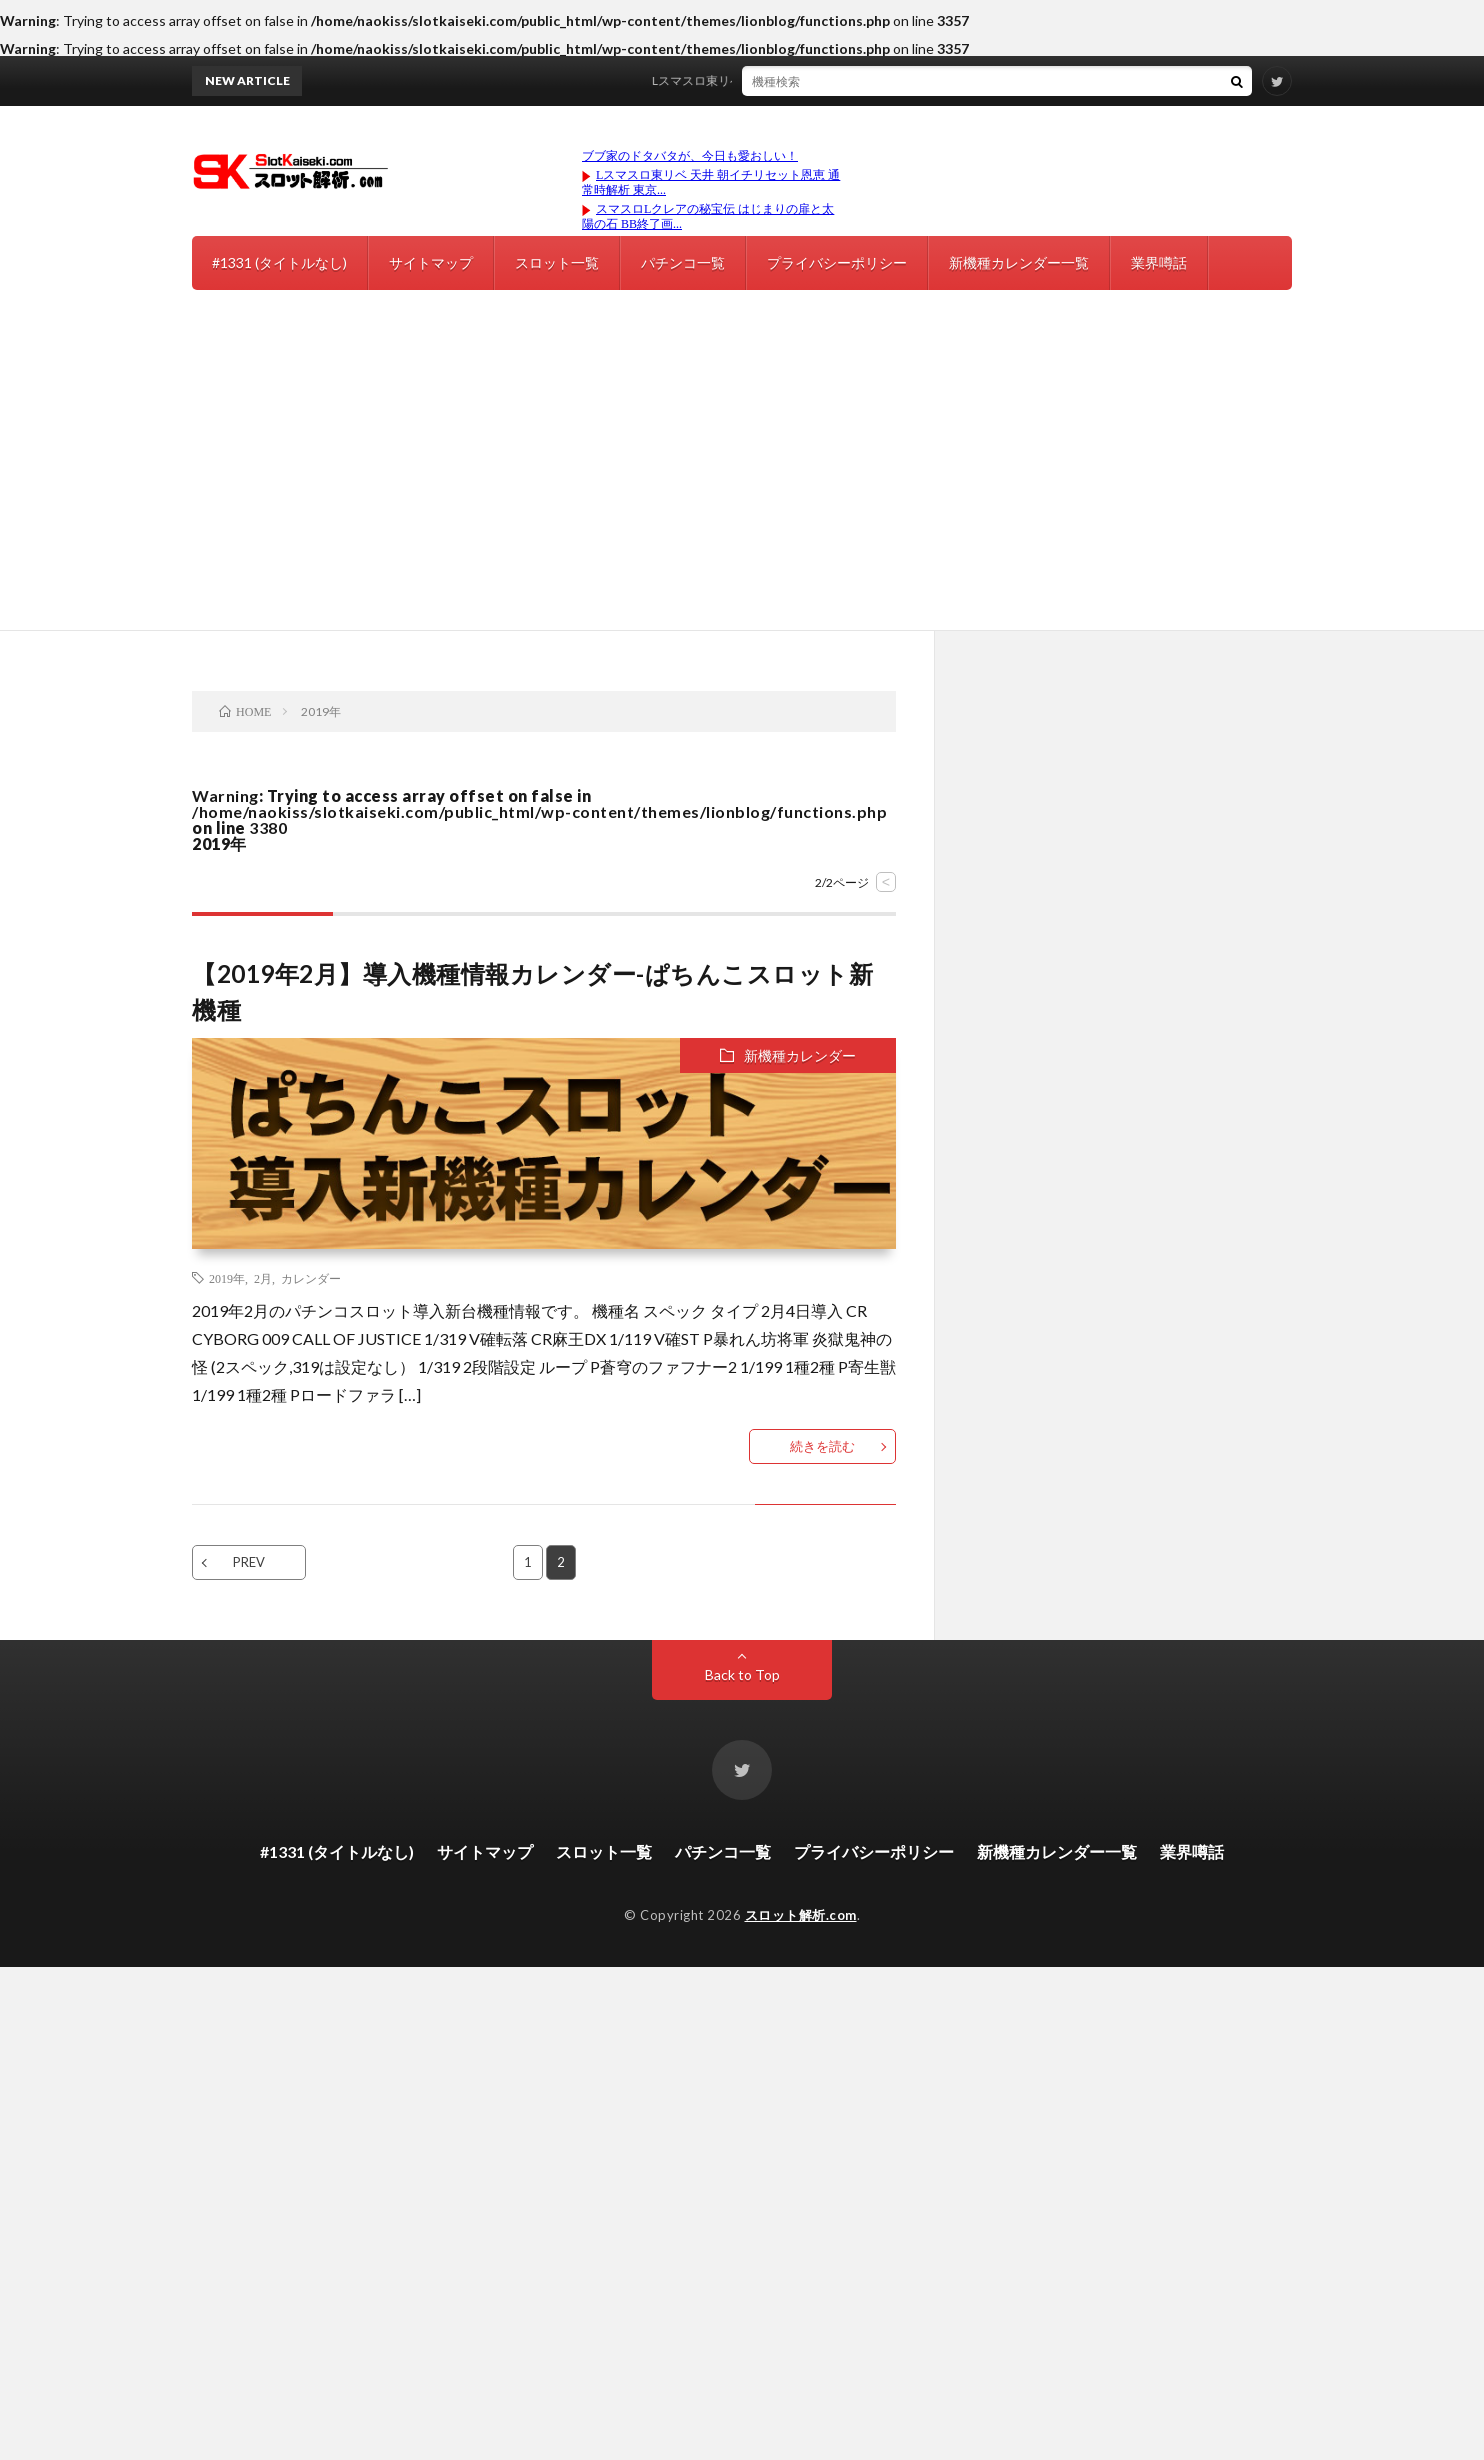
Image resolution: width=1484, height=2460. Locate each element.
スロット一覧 (557, 262)
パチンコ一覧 (683, 262)
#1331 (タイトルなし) (279, 262)
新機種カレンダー (800, 1055)
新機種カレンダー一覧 (1019, 262)
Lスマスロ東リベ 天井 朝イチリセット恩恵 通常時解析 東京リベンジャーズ (863, 80)
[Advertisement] (742, 480)
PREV (249, 1562)
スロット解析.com (801, 1915)
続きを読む (822, 1446)
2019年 (227, 1278)
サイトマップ (431, 262)
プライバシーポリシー (837, 262)
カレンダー (311, 1278)
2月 (263, 1278)
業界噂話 (1159, 262)
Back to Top (742, 1674)
